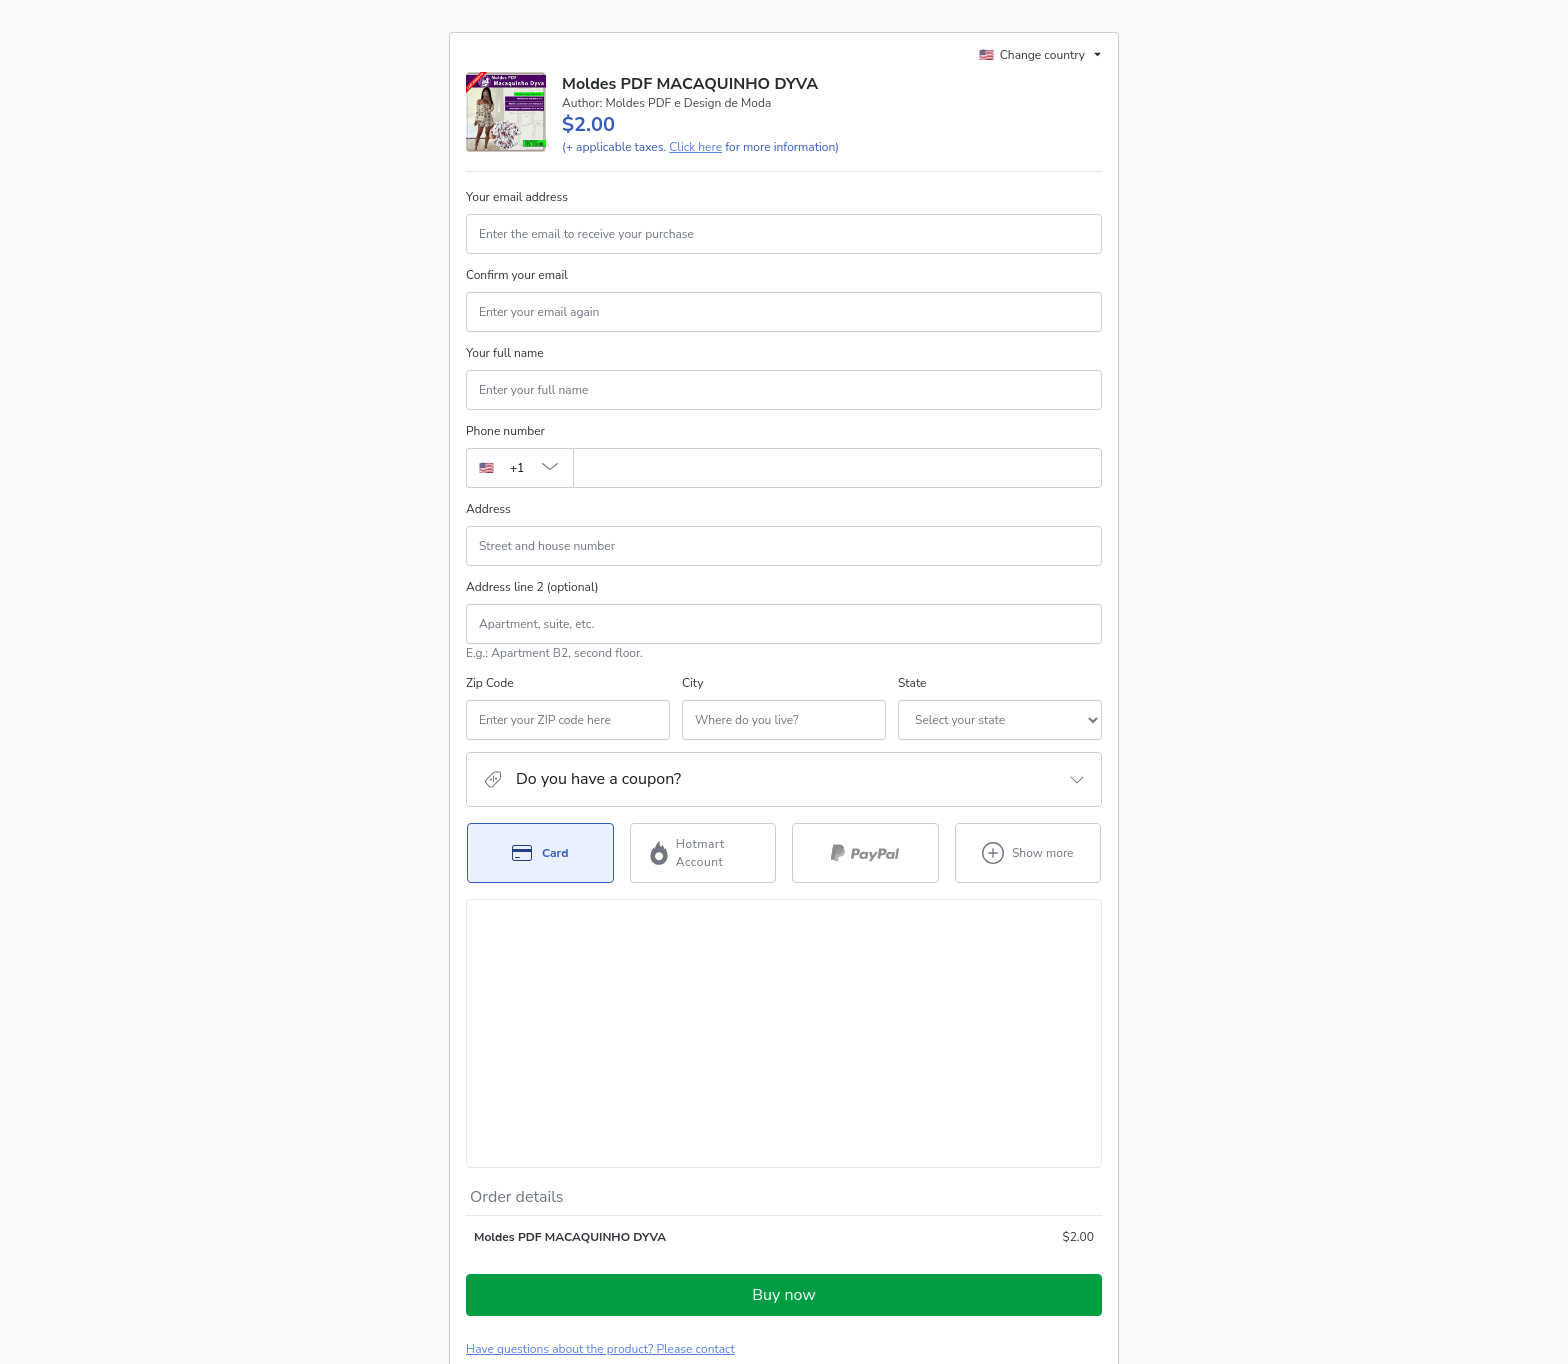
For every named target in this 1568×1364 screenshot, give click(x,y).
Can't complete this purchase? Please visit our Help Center (622, 1144)
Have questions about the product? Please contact (600, 1114)
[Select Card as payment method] (540, 853)
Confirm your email (517, 275)
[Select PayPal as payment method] (865, 853)
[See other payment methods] (1028, 853)
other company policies (628, 1248)
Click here (695, 147)
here (655, 1282)
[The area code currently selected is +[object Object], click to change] (519, 468)
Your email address (517, 197)
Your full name (505, 353)
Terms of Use (1049, 1230)
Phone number (505, 431)
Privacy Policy (503, 1248)
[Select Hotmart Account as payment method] (703, 853)
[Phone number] (837, 468)
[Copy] (592, 1181)
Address (488, 509)
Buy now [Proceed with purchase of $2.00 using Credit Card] (783, 1060)
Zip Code (490, 683)
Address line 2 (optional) (532, 587)
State (804, 683)
